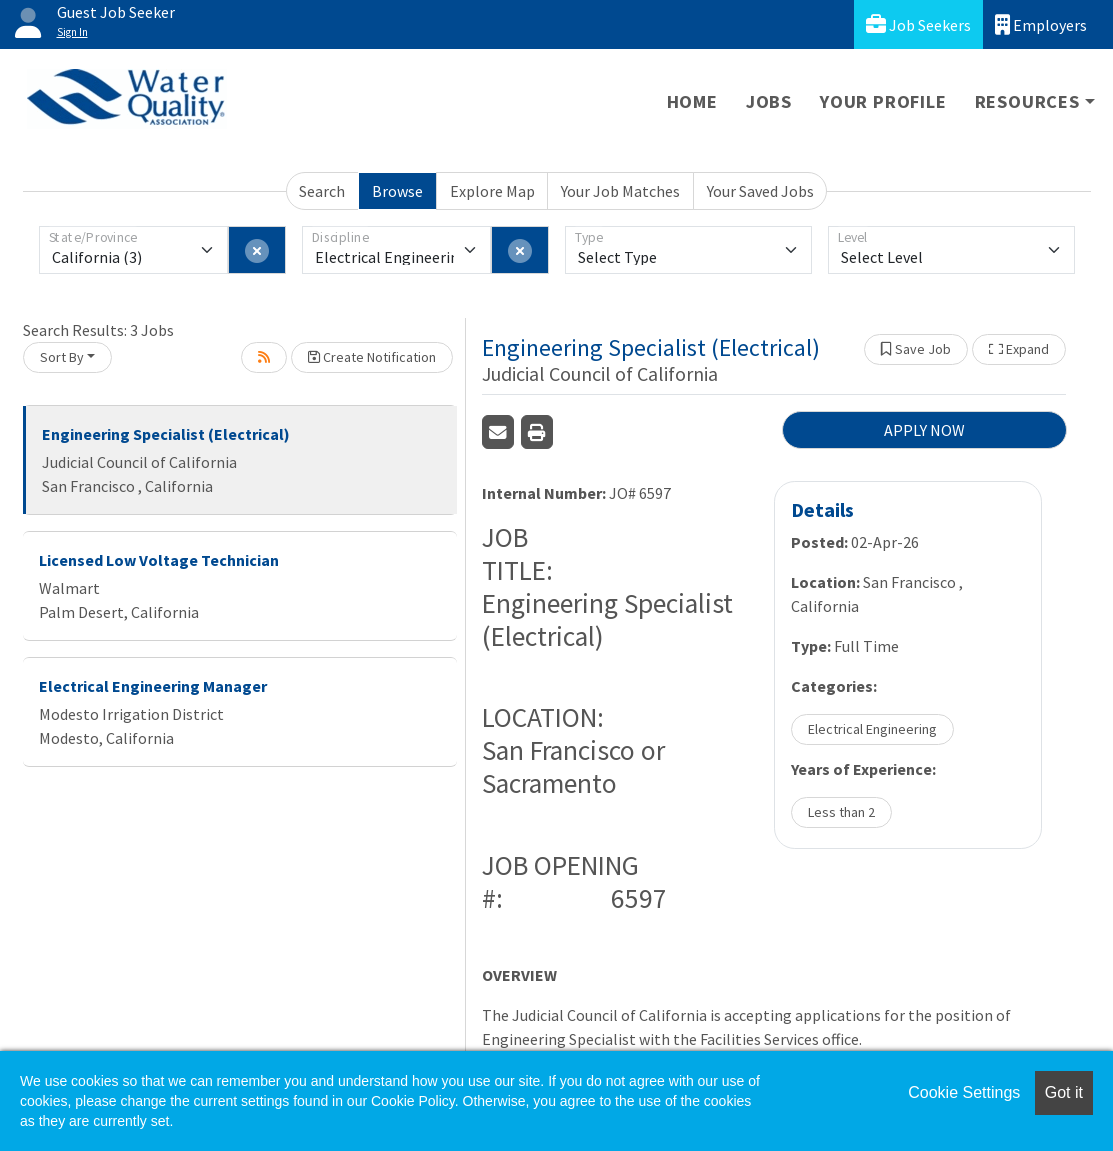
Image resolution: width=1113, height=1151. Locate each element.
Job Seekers (918, 24)
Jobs (769, 101)
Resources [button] (1027, 101)
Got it (1064, 1092)
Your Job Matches (620, 191)
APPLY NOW (924, 430)
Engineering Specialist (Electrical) (166, 434)
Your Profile (883, 101)
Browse (397, 191)
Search (322, 191)
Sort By (62, 357)
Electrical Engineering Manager (153, 686)
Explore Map (492, 191)
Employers (1041, 24)
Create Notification (372, 357)
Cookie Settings (964, 1092)
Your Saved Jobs (760, 191)
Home (692, 101)
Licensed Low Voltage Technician (159, 560)
